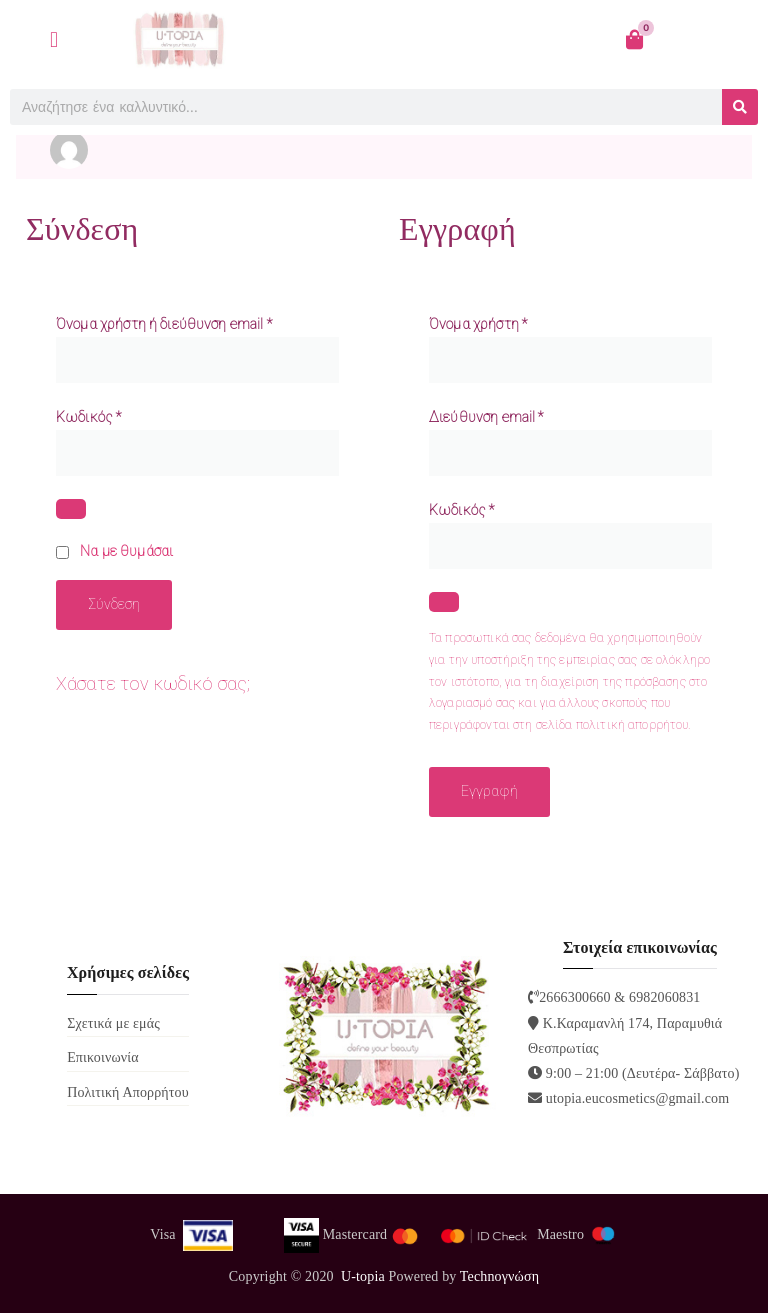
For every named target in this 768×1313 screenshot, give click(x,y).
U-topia (363, 1276)
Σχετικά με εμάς (113, 1023)
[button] (54, 39)
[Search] (740, 107)
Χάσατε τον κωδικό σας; (153, 683)
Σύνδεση (114, 604)
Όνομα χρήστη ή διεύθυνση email (167, 322)
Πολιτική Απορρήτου (128, 1092)
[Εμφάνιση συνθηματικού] (71, 509)
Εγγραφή (489, 791)
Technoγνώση (499, 1276)
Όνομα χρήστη (481, 322)
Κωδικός (92, 415)
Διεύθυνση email (490, 415)
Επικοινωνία (103, 1057)
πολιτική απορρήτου (632, 725)
